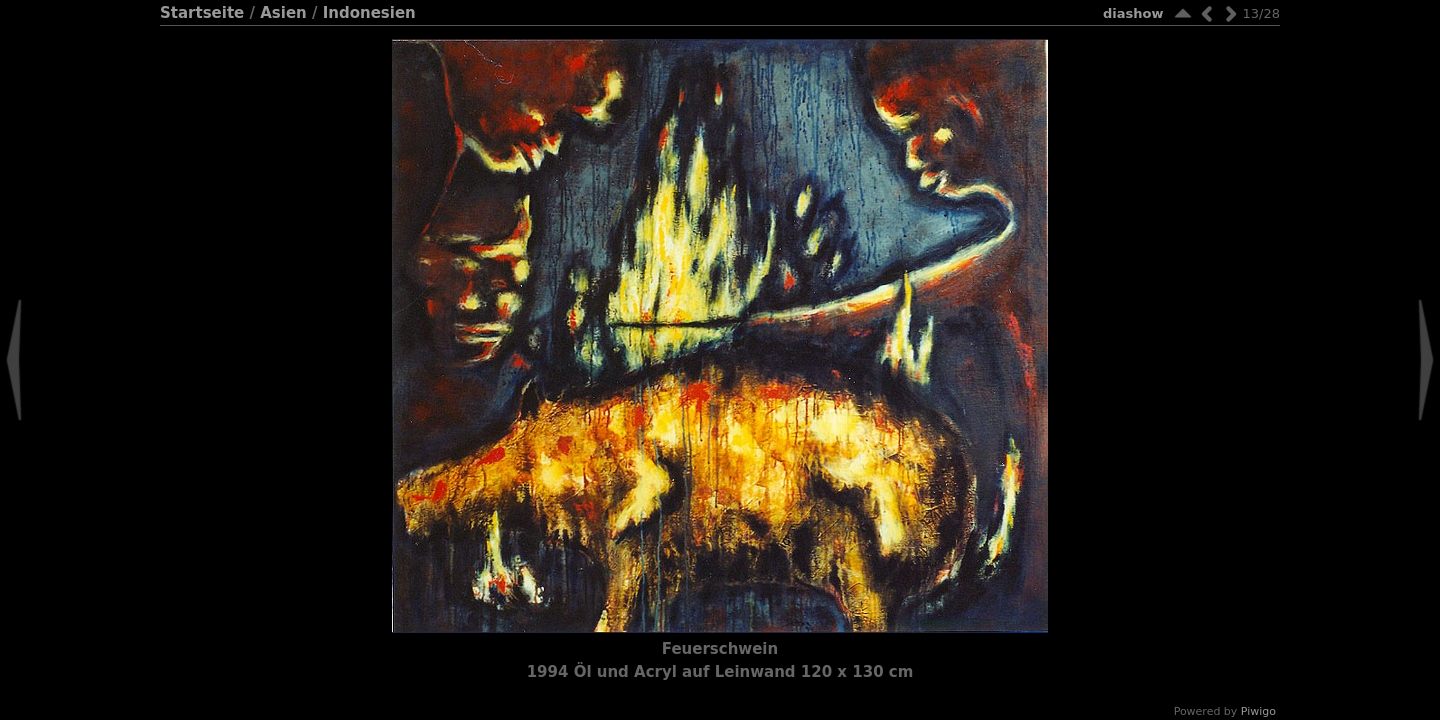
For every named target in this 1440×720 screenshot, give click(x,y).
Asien (283, 13)
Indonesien (369, 13)
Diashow (1133, 13)
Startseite (202, 13)
